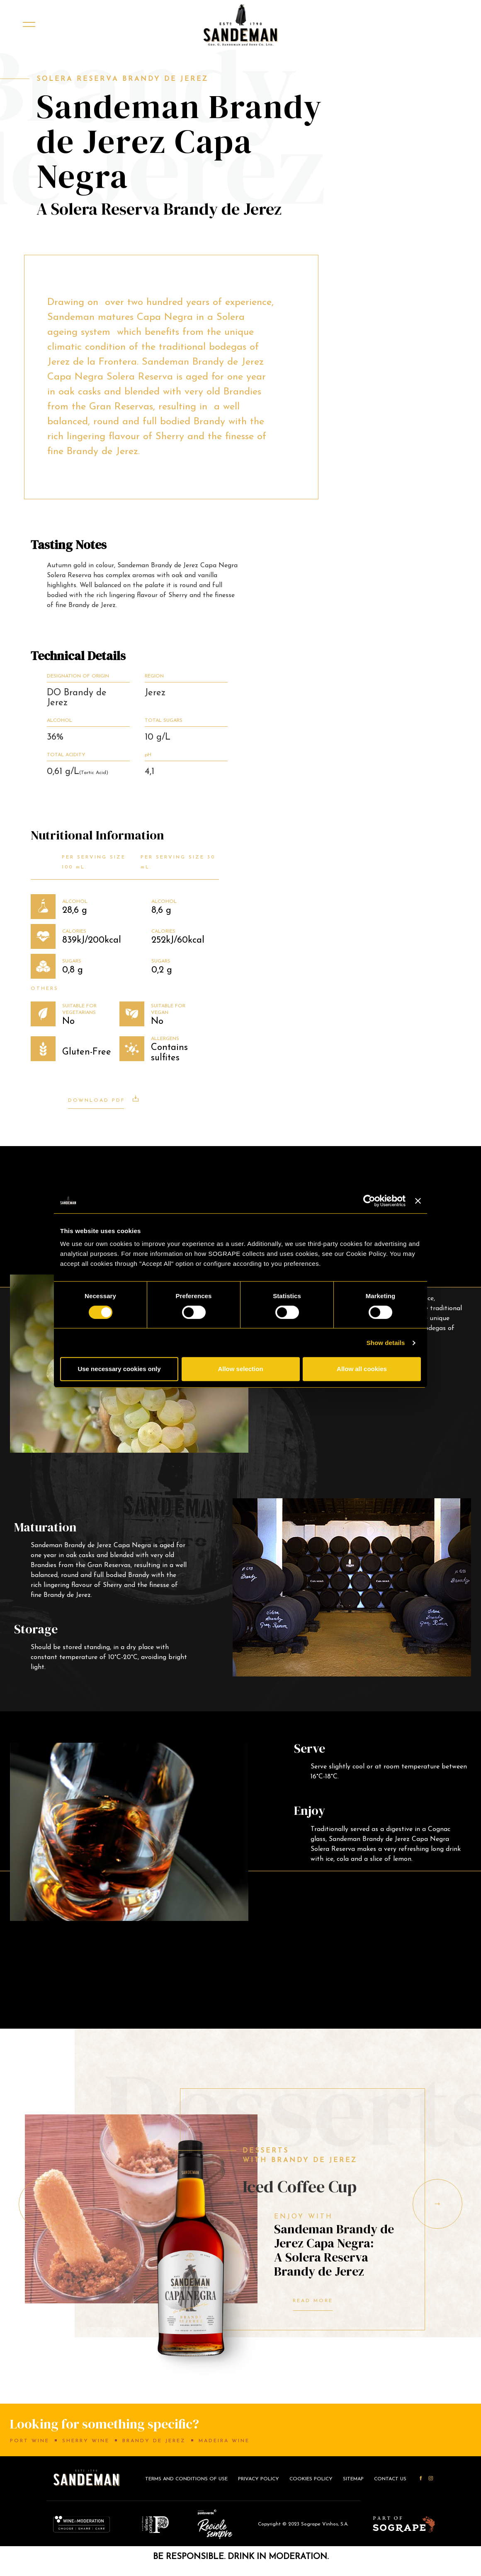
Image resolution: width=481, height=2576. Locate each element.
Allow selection (240, 1368)
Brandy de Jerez (154, 2440)
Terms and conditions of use (186, 2479)
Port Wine (29, 2440)
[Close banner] (418, 1201)
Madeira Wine (224, 2440)
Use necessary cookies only (119, 1368)
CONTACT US (390, 2479)
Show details (386, 1342)
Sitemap (353, 2479)
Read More (313, 2300)
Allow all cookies (362, 1368)
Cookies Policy (311, 2479)
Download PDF (103, 1099)
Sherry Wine (85, 2440)
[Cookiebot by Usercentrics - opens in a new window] (369, 1201)
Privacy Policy (258, 2479)
